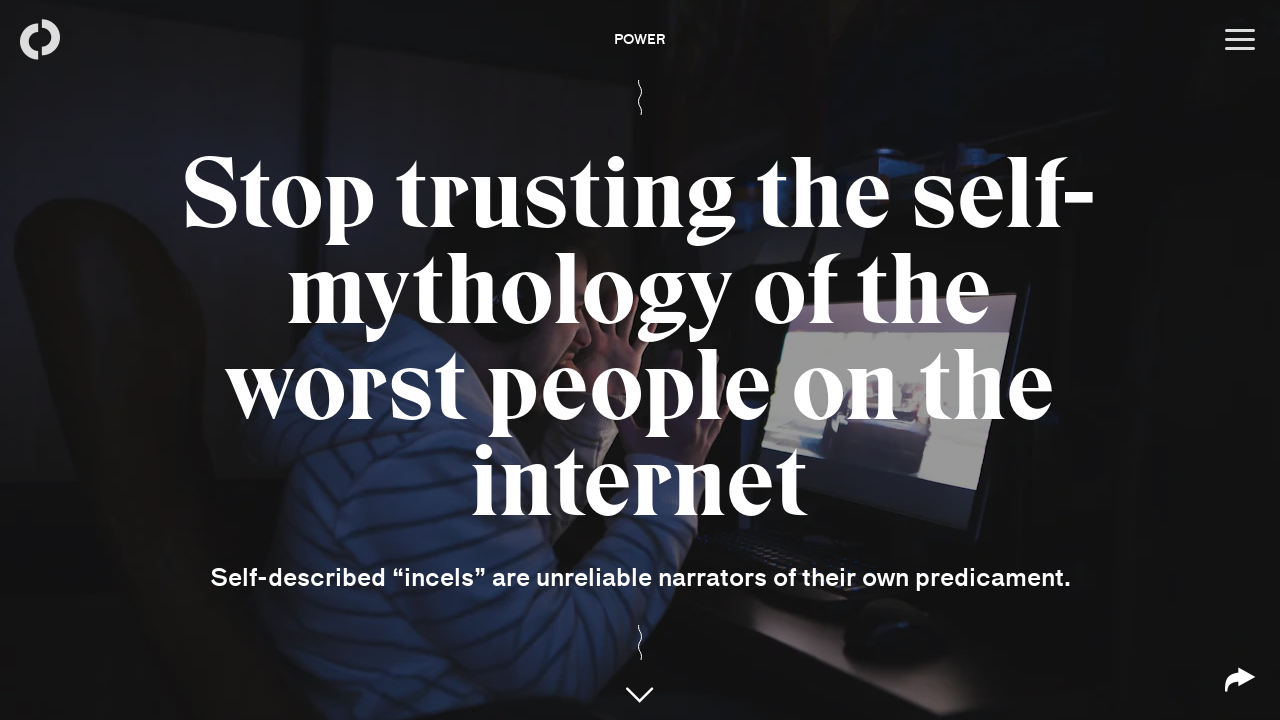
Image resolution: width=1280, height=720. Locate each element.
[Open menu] (1240, 40)
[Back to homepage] (40, 40)
